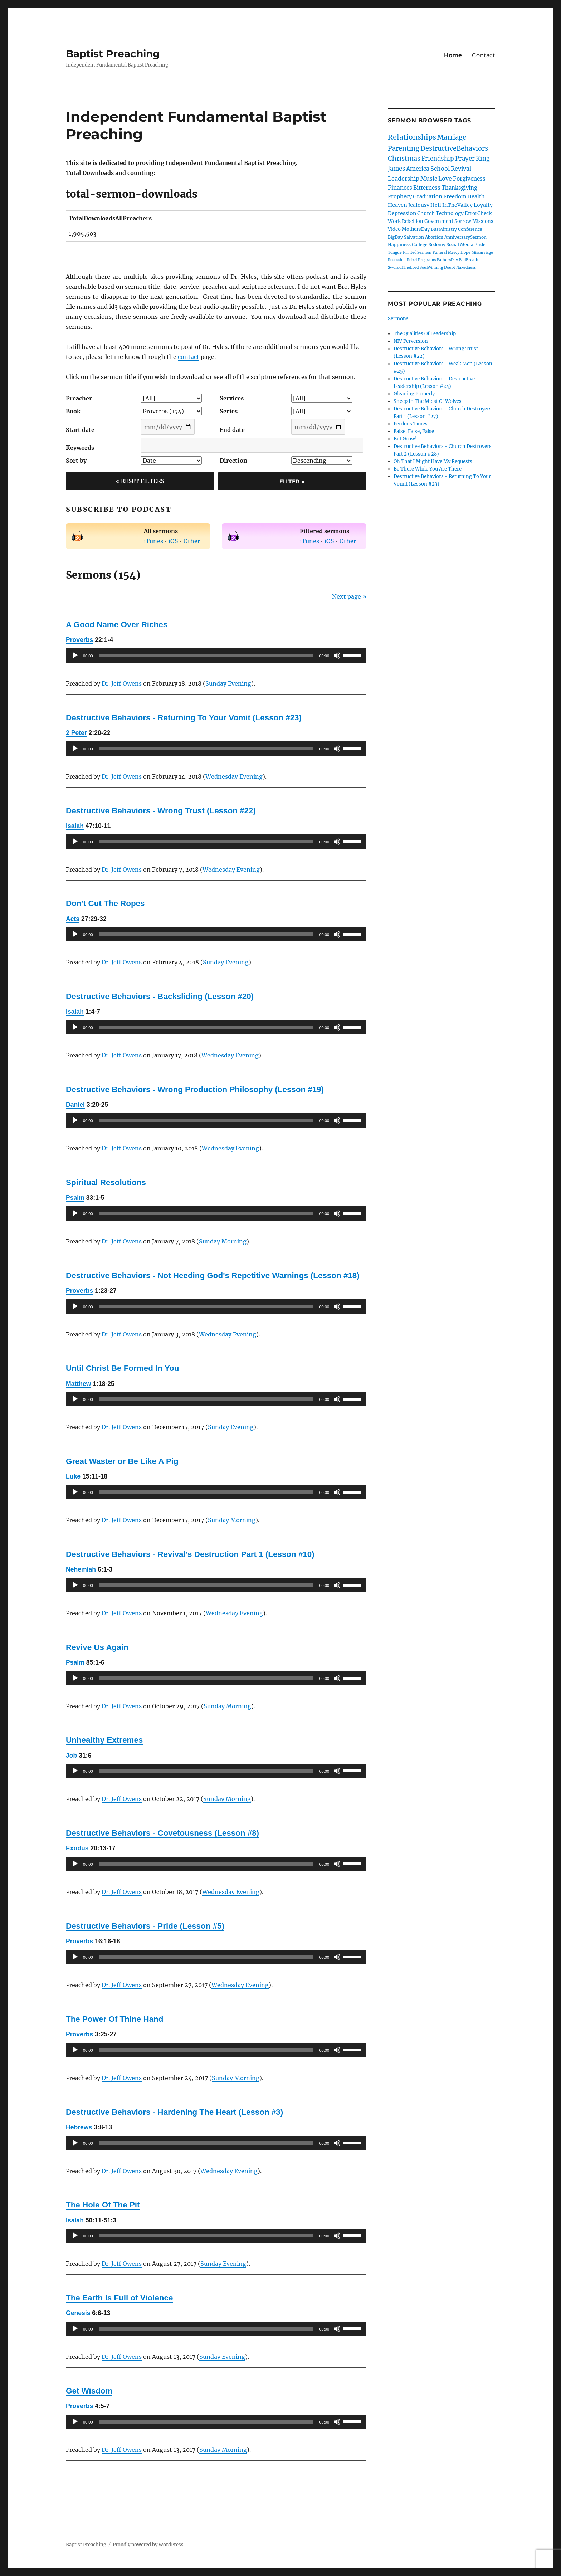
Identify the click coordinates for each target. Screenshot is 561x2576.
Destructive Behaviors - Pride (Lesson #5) (145, 1926)
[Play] (75, 655)
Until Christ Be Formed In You (122, 1368)
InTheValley (457, 205)
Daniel (75, 1104)
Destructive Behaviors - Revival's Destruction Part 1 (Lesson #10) (190, 1554)
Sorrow (462, 221)
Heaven (397, 205)
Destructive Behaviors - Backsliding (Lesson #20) (160, 996)
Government (438, 221)
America (417, 168)
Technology (450, 213)
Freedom (454, 196)
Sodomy (437, 244)
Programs (427, 260)
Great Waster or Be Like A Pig (122, 1461)
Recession (397, 260)
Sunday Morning (223, 1241)
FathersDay (447, 260)
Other (192, 541)
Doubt (449, 267)
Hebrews (79, 2127)
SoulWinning (431, 267)
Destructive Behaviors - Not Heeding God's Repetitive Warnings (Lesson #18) (213, 1275)
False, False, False (414, 431)
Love (445, 178)
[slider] (206, 655)
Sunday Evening (228, 683)
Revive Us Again (97, 1647)
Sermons (398, 319)
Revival (461, 168)
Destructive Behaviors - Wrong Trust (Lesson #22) (161, 810)
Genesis (78, 2313)
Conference (470, 229)
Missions (482, 221)
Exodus (77, 1848)
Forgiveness (469, 178)
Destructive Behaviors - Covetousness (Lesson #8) (162, 1832)
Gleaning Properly (414, 394)
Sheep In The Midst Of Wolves (428, 401)
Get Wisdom (89, 2390)
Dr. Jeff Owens (122, 683)
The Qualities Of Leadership (425, 334)
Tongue (395, 252)
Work (394, 221)
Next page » (349, 596)
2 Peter (76, 732)
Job (71, 1755)
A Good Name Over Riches (116, 624)
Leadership (403, 178)
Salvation (414, 237)
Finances (400, 187)
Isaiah (75, 825)
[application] (216, 655)
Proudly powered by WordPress (148, 2545)
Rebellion (412, 221)
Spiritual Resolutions (106, 1182)
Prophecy (400, 196)
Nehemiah (81, 1569)
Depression (402, 213)
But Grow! (405, 439)
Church (426, 213)
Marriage (451, 137)
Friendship (437, 158)
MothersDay (416, 229)
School (440, 168)
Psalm (75, 1197)
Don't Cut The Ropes (105, 903)
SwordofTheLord (403, 267)
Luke (73, 1476)
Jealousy (418, 205)
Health (476, 196)
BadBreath (468, 260)
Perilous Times (411, 424)
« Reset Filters (140, 481)
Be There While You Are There (428, 469)
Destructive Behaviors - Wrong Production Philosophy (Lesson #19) (195, 1089)
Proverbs (79, 639)
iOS (173, 541)
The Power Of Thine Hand (114, 2019)
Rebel (412, 260)
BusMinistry (444, 229)
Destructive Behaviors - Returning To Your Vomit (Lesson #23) (184, 717)
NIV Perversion (411, 341)
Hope (465, 252)
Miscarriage (482, 252)
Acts (72, 918)
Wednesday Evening (234, 776)
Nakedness (466, 267)
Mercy (453, 252)
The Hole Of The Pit (103, 2204)
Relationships (412, 137)
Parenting (403, 148)
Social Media (460, 244)
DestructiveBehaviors (454, 148)
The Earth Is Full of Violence (119, 2297)
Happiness (399, 244)
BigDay (395, 237)
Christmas (404, 158)
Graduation (427, 196)
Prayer (465, 158)
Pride (480, 244)
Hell (435, 205)
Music (428, 178)
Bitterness (426, 187)
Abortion (434, 237)
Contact (483, 55)
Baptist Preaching (113, 54)
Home (453, 55)
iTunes (153, 541)
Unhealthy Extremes (104, 1739)
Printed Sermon (417, 252)
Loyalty (483, 205)
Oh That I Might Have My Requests (433, 461)
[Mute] (337, 655)
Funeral (440, 252)
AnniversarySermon (465, 237)
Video (394, 229)
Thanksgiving (459, 187)
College (420, 244)
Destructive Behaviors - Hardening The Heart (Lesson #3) (174, 2112)
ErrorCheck (478, 213)
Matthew (78, 1383)
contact (188, 356)
